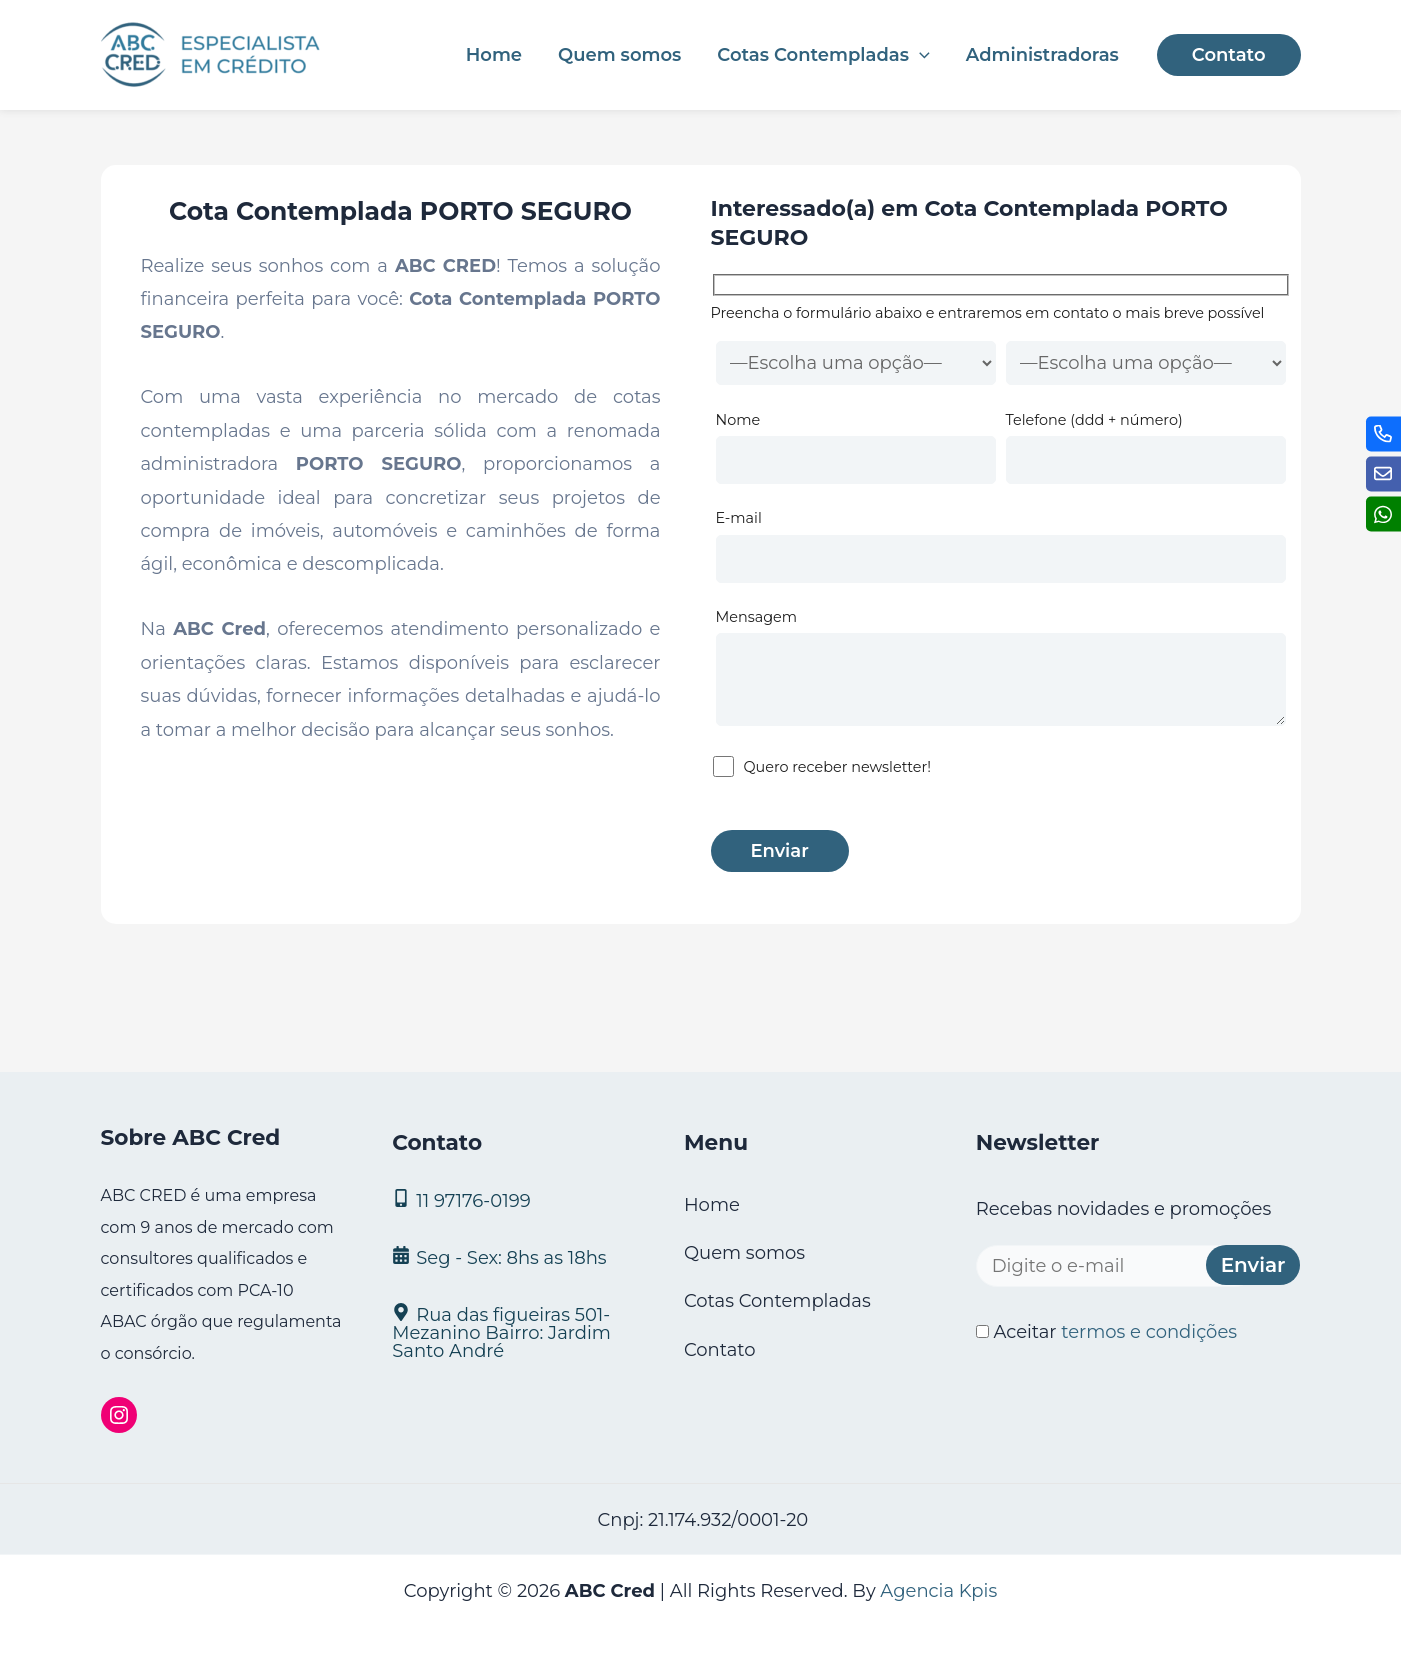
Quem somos (619, 55)
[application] (919, 55)
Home (494, 55)
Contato (720, 1350)
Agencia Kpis (938, 1591)
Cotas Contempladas (823, 55)
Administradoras (1042, 55)
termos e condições (1149, 1332)
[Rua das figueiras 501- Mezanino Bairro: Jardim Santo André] (513, 1331)
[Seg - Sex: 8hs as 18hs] (513, 1256)
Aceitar (1106, 1332)
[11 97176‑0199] (513, 1199)
